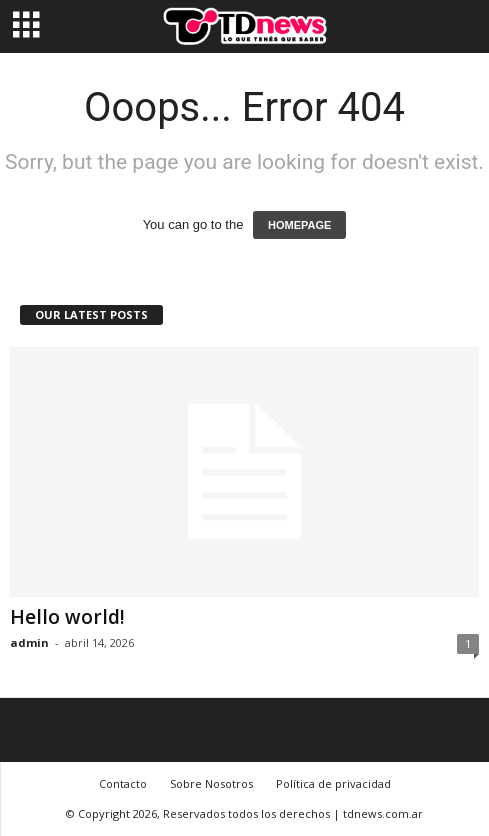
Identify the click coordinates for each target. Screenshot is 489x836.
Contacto (123, 783)
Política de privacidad (333, 783)
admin (29, 642)
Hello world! (67, 617)
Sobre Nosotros (211, 783)
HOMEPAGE (299, 225)
